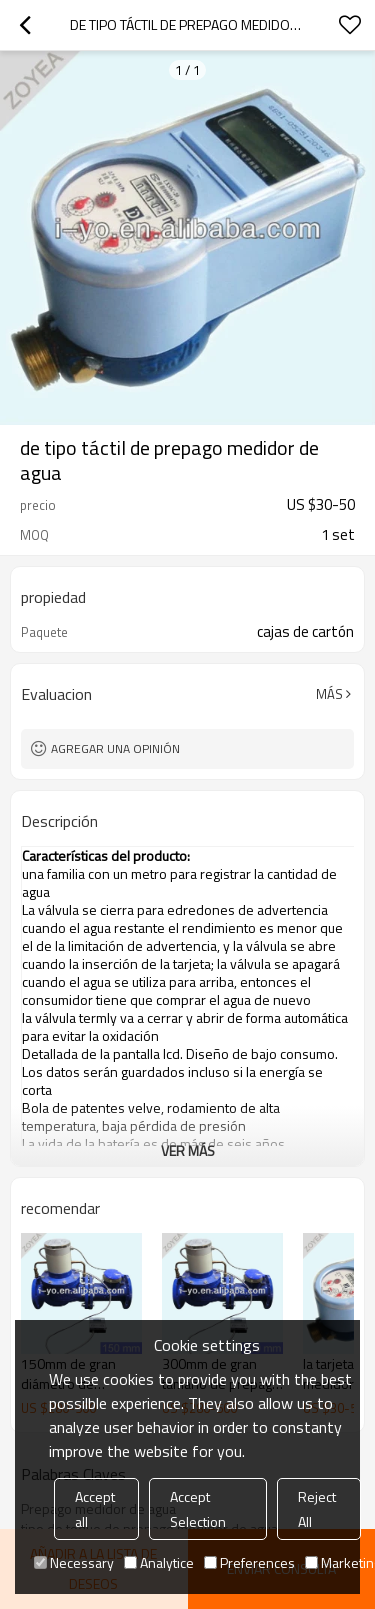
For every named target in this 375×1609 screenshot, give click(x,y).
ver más (188, 1150)
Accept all (95, 1509)
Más (329, 694)
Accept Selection (198, 1509)
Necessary (74, 1562)
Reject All (317, 1509)
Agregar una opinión (115, 748)
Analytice (159, 1562)
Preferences (249, 1562)
